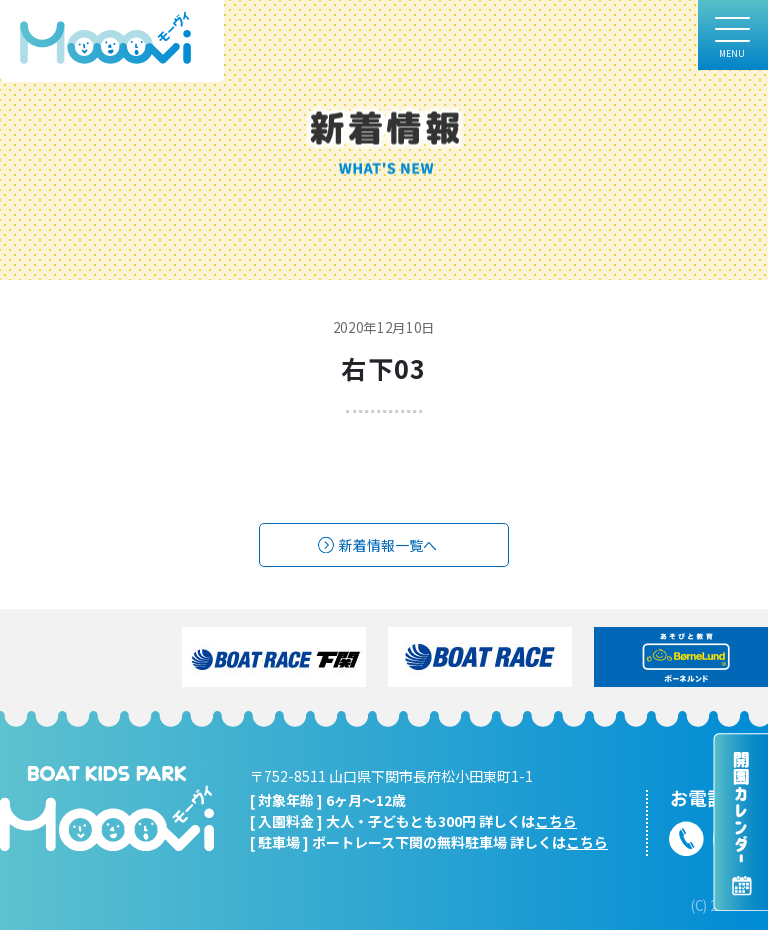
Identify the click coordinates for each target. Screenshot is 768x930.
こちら (556, 821)
